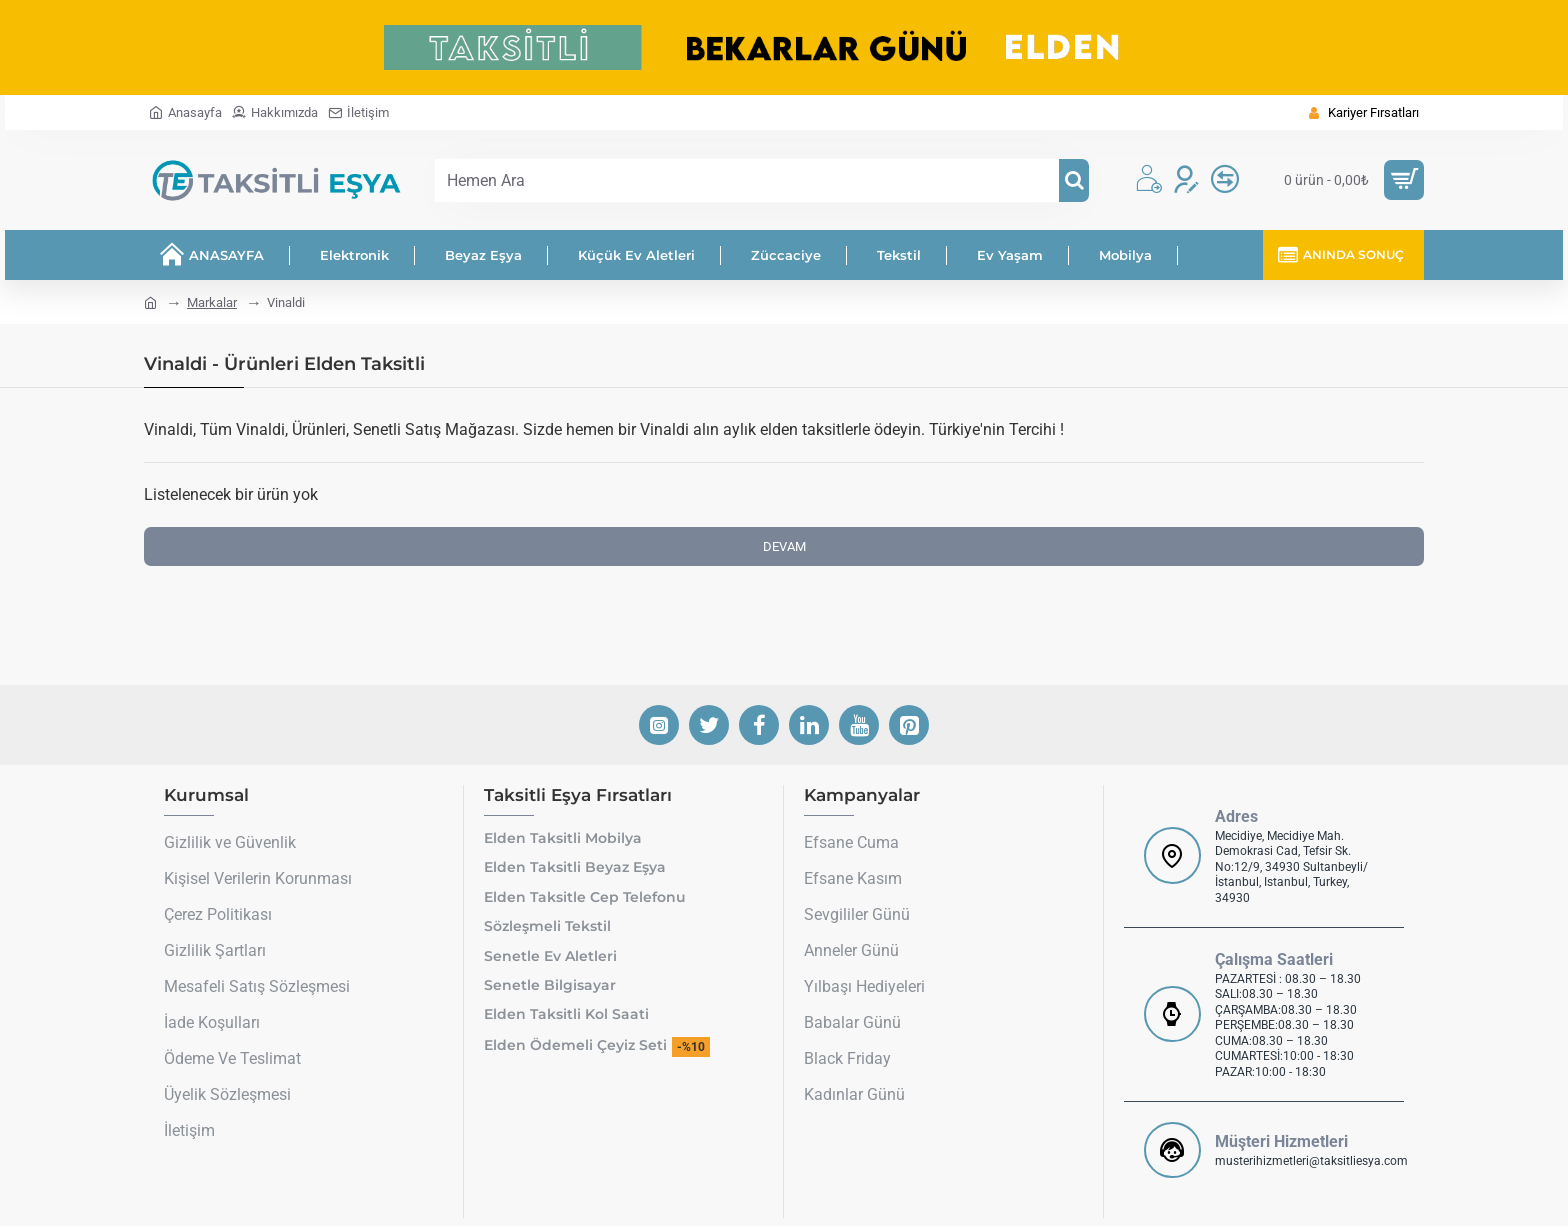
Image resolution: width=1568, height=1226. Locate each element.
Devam (784, 546)
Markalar (212, 302)
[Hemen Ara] (1074, 180)
